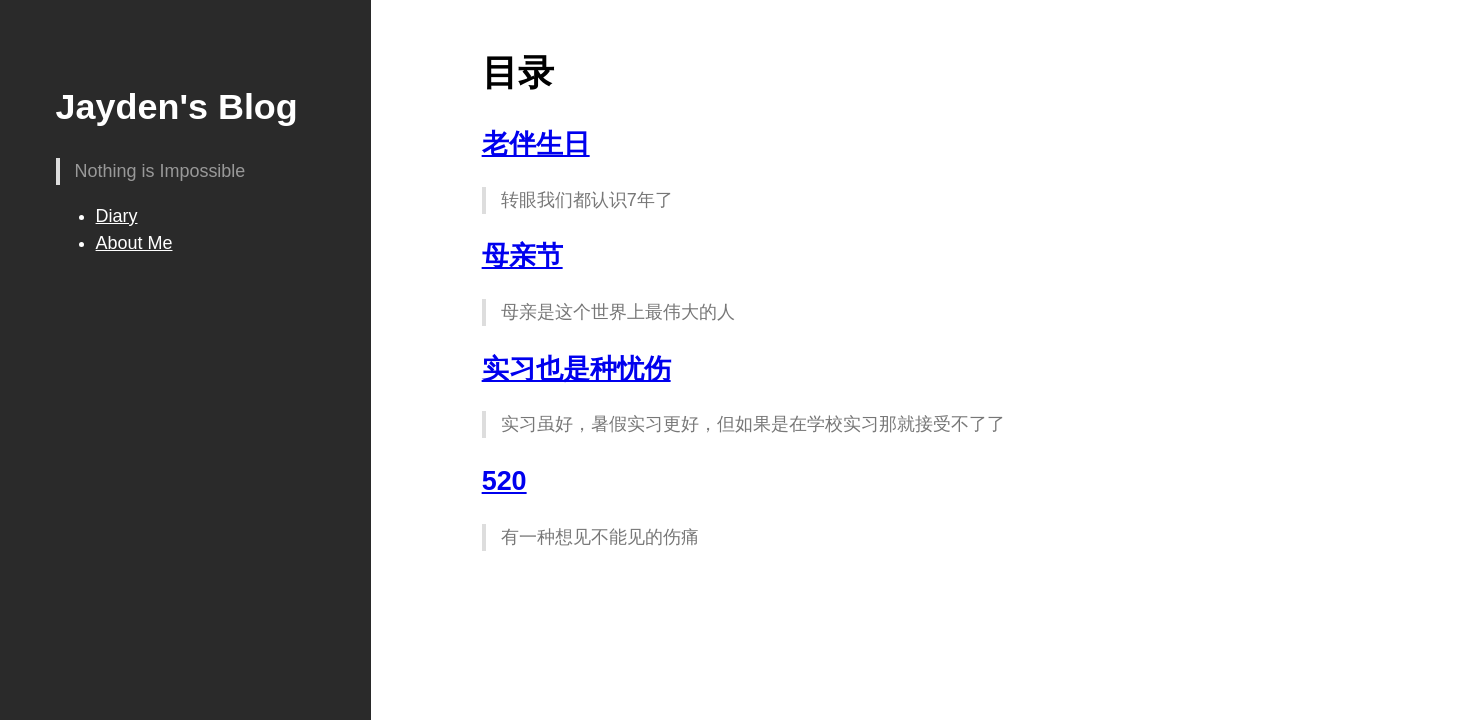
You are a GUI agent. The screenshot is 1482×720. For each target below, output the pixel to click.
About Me (134, 243)
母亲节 (522, 256)
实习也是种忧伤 (576, 369)
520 (504, 481)
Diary (117, 216)
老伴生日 (536, 144)
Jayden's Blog (177, 106)
